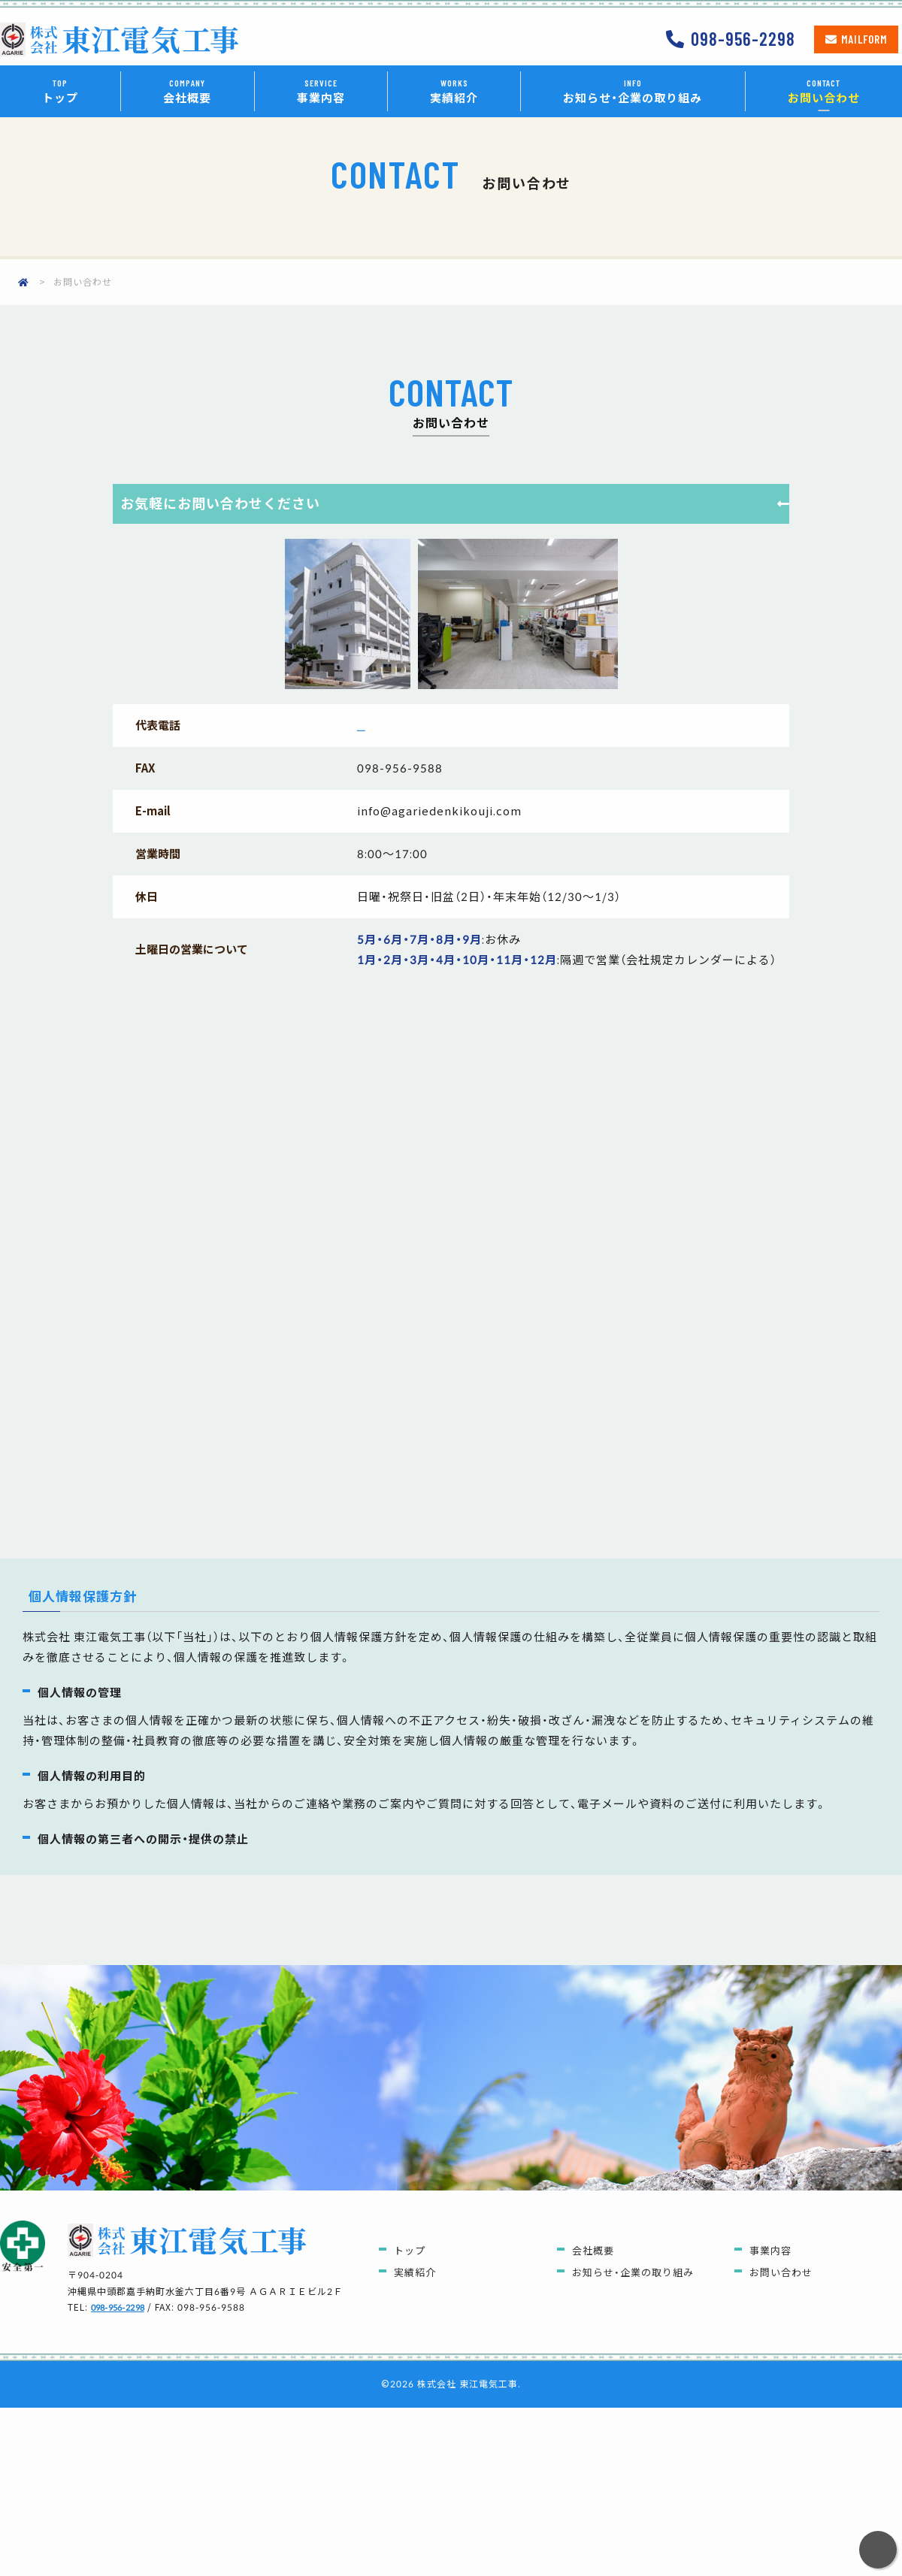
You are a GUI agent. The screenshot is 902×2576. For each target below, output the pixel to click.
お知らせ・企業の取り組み (632, 91)
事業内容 (321, 91)
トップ (60, 91)
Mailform (864, 39)
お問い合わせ (824, 91)
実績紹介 (454, 91)
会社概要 (187, 91)
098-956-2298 (743, 39)
